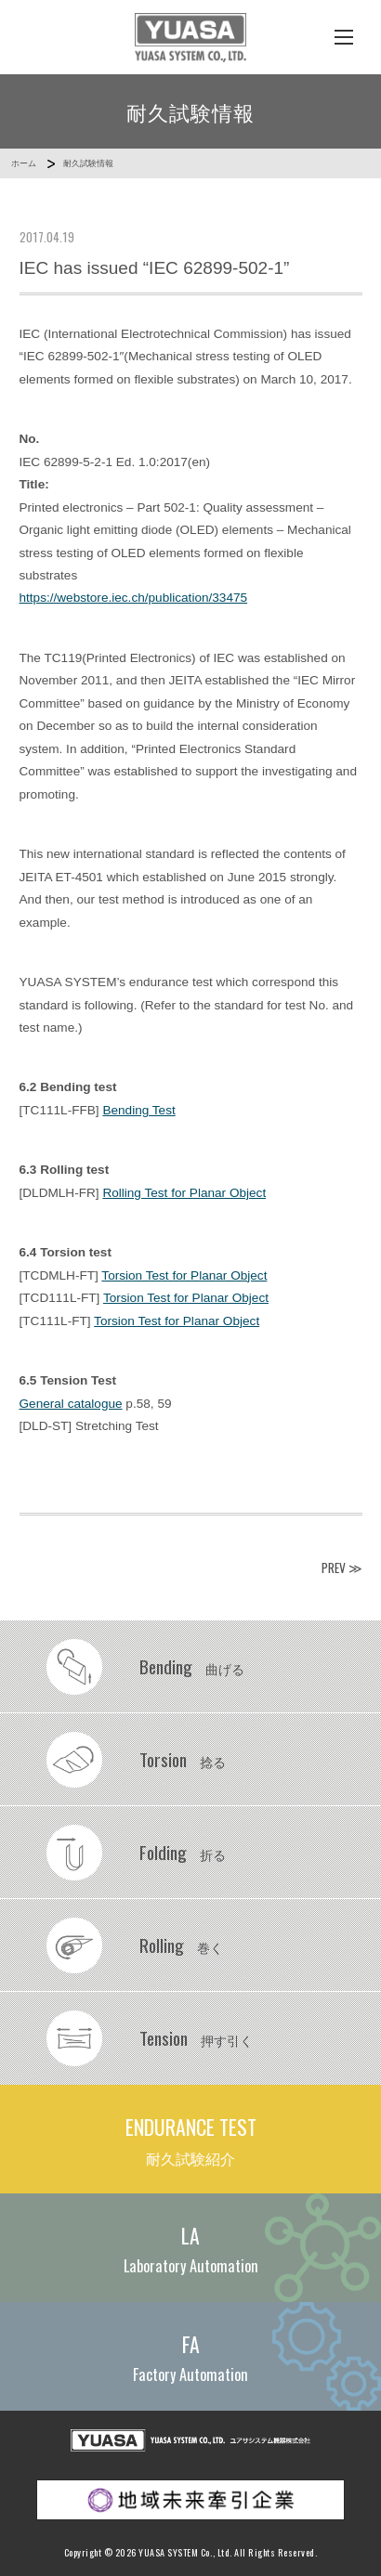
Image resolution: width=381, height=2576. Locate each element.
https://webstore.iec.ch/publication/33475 (134, 598)
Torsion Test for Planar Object (184, 1275)
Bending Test (138, 1110)
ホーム (23, 163)
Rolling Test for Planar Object (184, 1193)
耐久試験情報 (88, 163)
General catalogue (71, 1404)
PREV (334, 1567)
